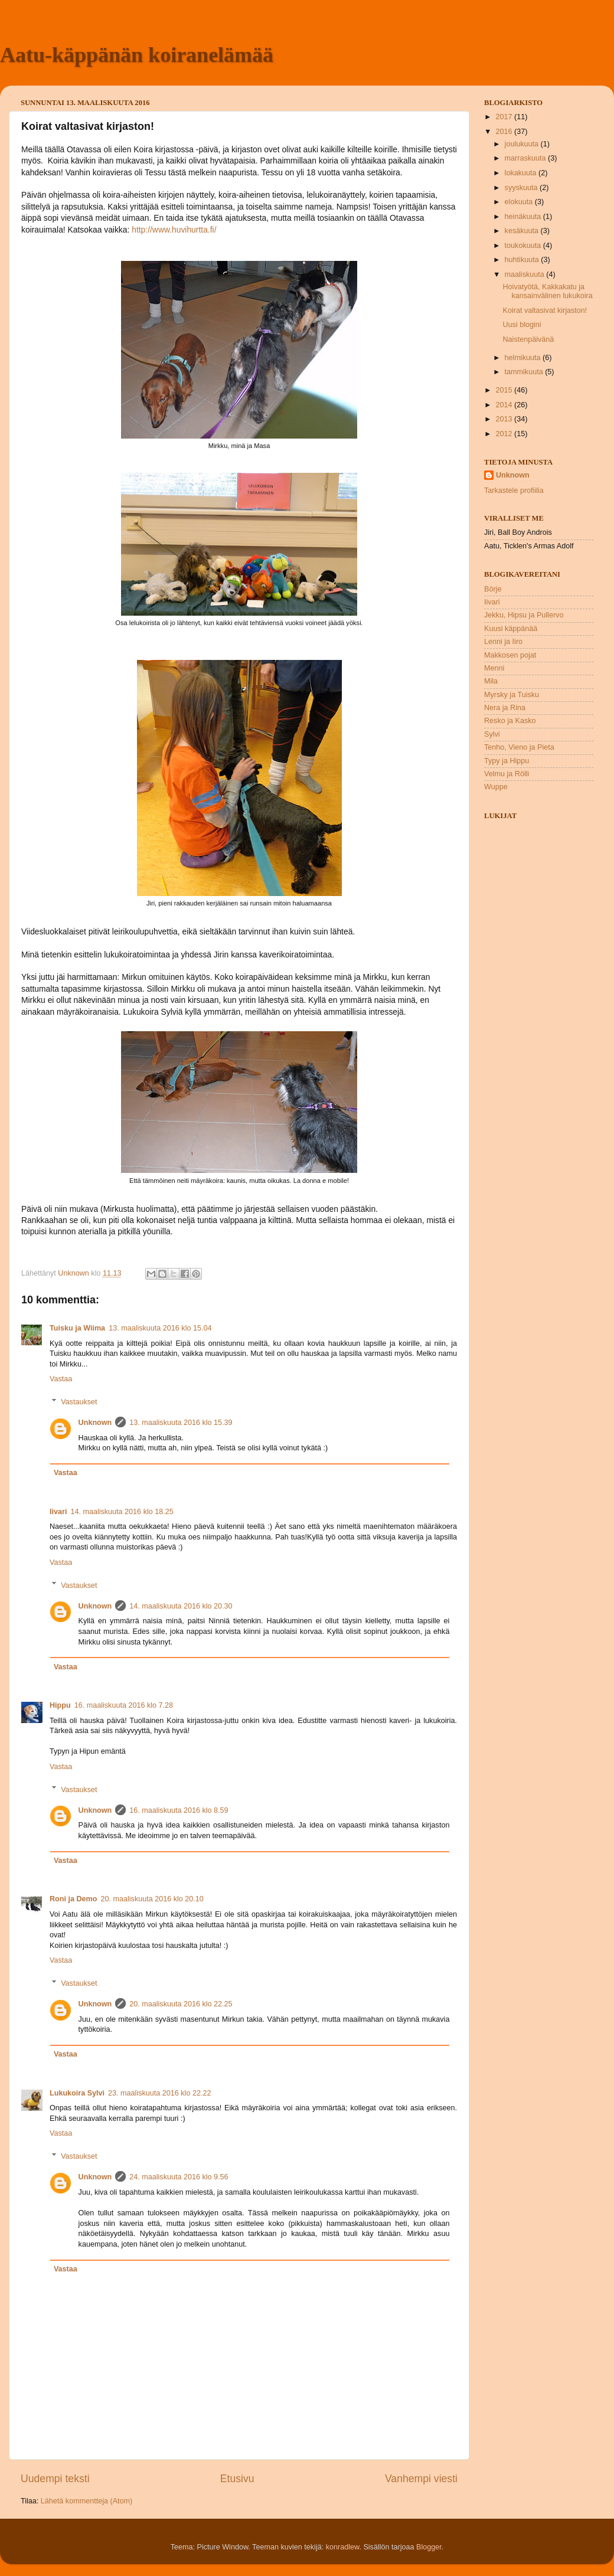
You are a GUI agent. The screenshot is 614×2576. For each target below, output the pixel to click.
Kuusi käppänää (510, 629)
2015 (504, 390)
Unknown (95, 1422)
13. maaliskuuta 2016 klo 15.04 (160, 1328)
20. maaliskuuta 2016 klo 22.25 (180, 2004)
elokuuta (520, 202)
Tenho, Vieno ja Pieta (519, 747)
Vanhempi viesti (421, 2479)
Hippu (60, 1705)
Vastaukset (79, 1401)
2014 (504, 405)
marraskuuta (526, 158)
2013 (504, 419)
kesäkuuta (523, 231)
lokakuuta (521, 173)
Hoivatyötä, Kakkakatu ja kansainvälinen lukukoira (547, 291)
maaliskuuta (526, 274)
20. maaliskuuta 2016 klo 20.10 (151, 1899)
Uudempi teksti (55, 2479)
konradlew (343, 2547)
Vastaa (61, 1379)
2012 (504, 434)
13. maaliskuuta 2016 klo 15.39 (180, 1422)
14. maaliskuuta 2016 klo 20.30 (180, 1606)
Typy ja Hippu (506, 761)
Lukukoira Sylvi (77, 2093)
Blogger (429, 2547)
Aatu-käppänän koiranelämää (136, 55)
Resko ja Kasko (510, 721)
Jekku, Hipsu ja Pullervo (523, 615)
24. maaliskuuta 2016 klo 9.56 (178, 2177)
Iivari (58, 1512)
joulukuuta (523, 144)
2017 (504, 117)
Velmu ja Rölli (506, 774)
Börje (492, 589)
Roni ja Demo (73, 1899)
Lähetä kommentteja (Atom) (86, 2501)
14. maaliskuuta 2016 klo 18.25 (121, 1512)
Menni (494, 668)
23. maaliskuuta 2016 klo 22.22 (159, 2093)
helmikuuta (524, 358)
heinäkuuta (524, 217)
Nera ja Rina (504, 708)
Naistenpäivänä (528, 339)
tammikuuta (525, 372)
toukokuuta (524, 245)
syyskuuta (522, 188)
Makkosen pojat (510, 655)
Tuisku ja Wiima (77, 1328)
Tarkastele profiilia (514, 490)
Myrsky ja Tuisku (511, 695)
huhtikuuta (523, 260)
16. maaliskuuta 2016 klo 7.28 (123, 1705)
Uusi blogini (521, 325)
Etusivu (237, 2479)
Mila (491, 681)
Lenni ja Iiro (503, 642)
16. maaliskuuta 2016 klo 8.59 (178, 1810)
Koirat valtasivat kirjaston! (544, 310)
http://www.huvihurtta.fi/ (174, 229)
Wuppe (496, 787)
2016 (504, 132)
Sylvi (492, 734)
